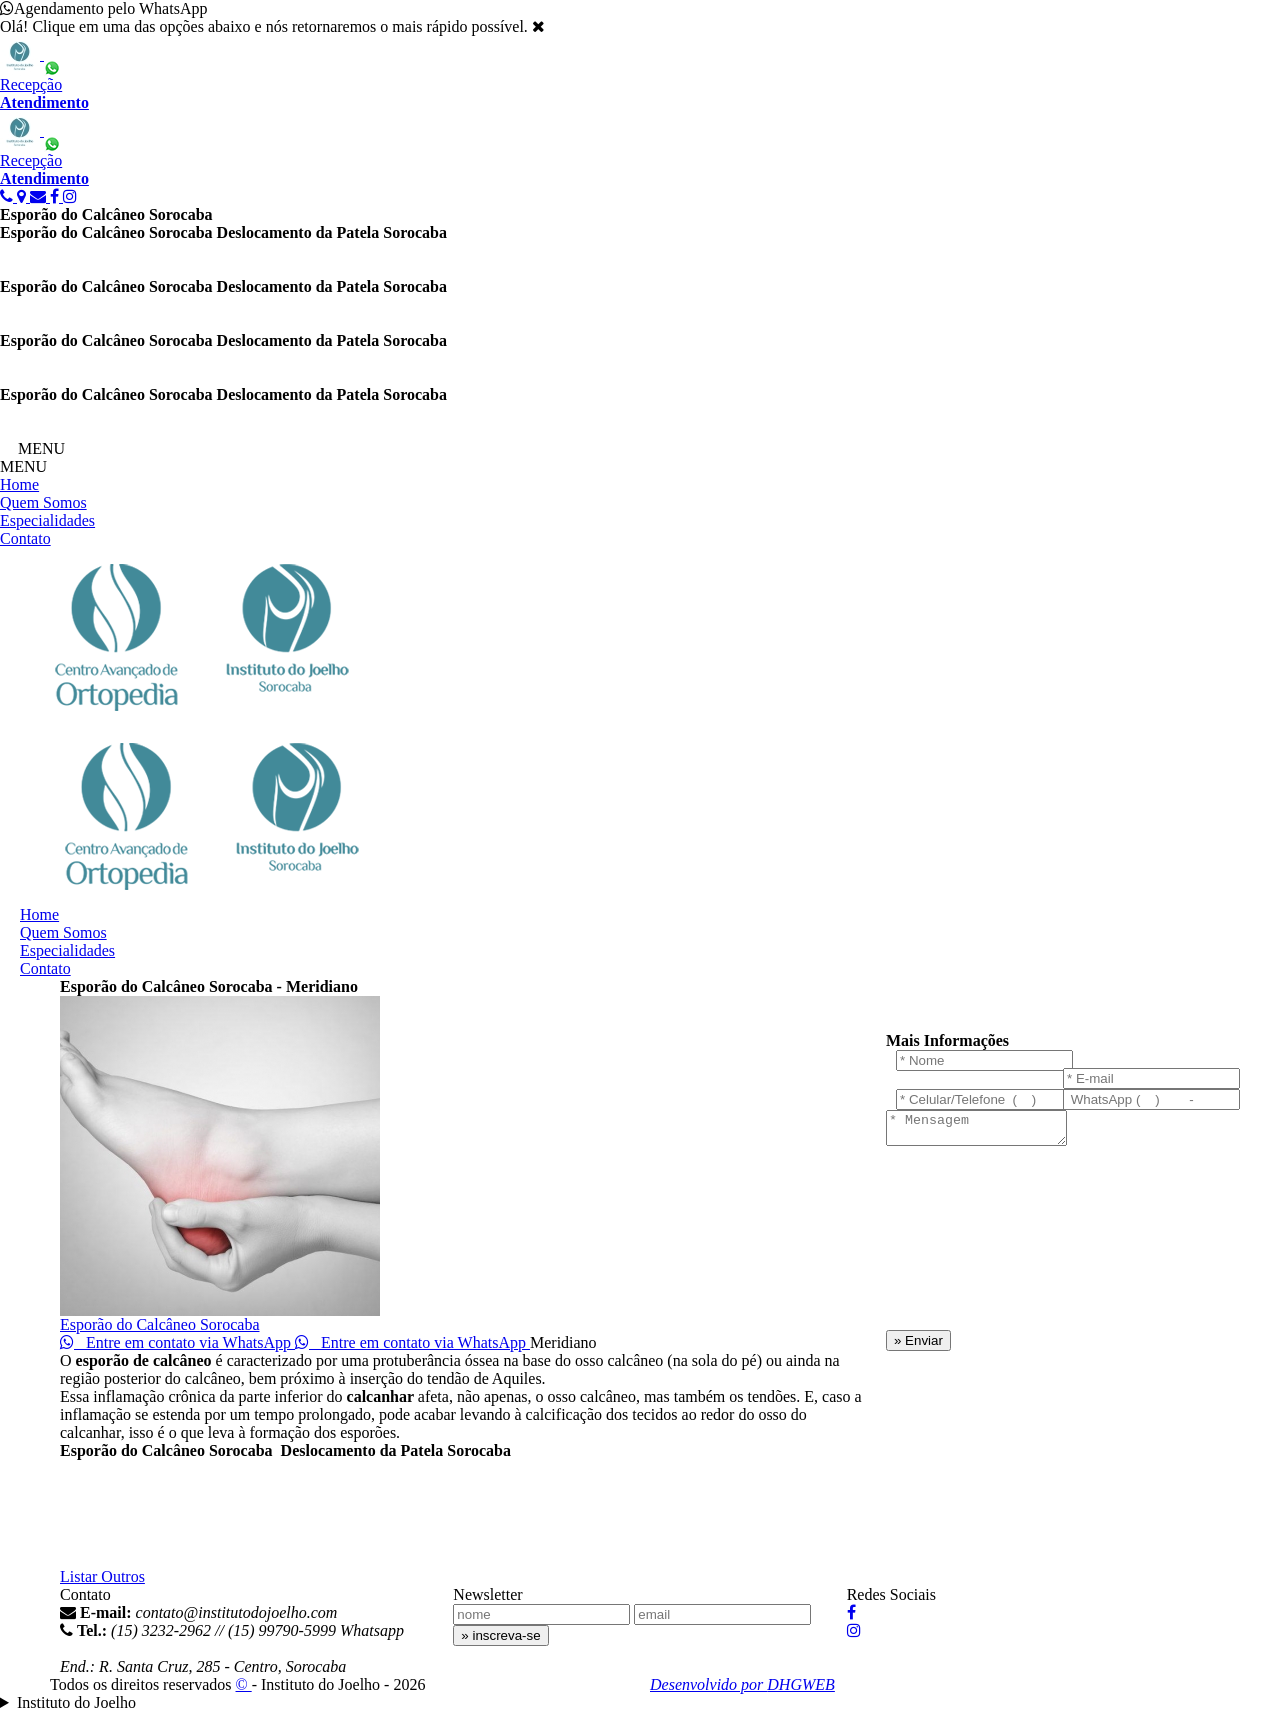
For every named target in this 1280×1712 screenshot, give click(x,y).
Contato (25, 538)
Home (19, 484)
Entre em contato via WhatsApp (177, 1342)
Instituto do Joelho (76, 1702)
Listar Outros (102, 1576)
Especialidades (47, 520)
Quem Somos (43, 502)
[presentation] (968, 1246)
